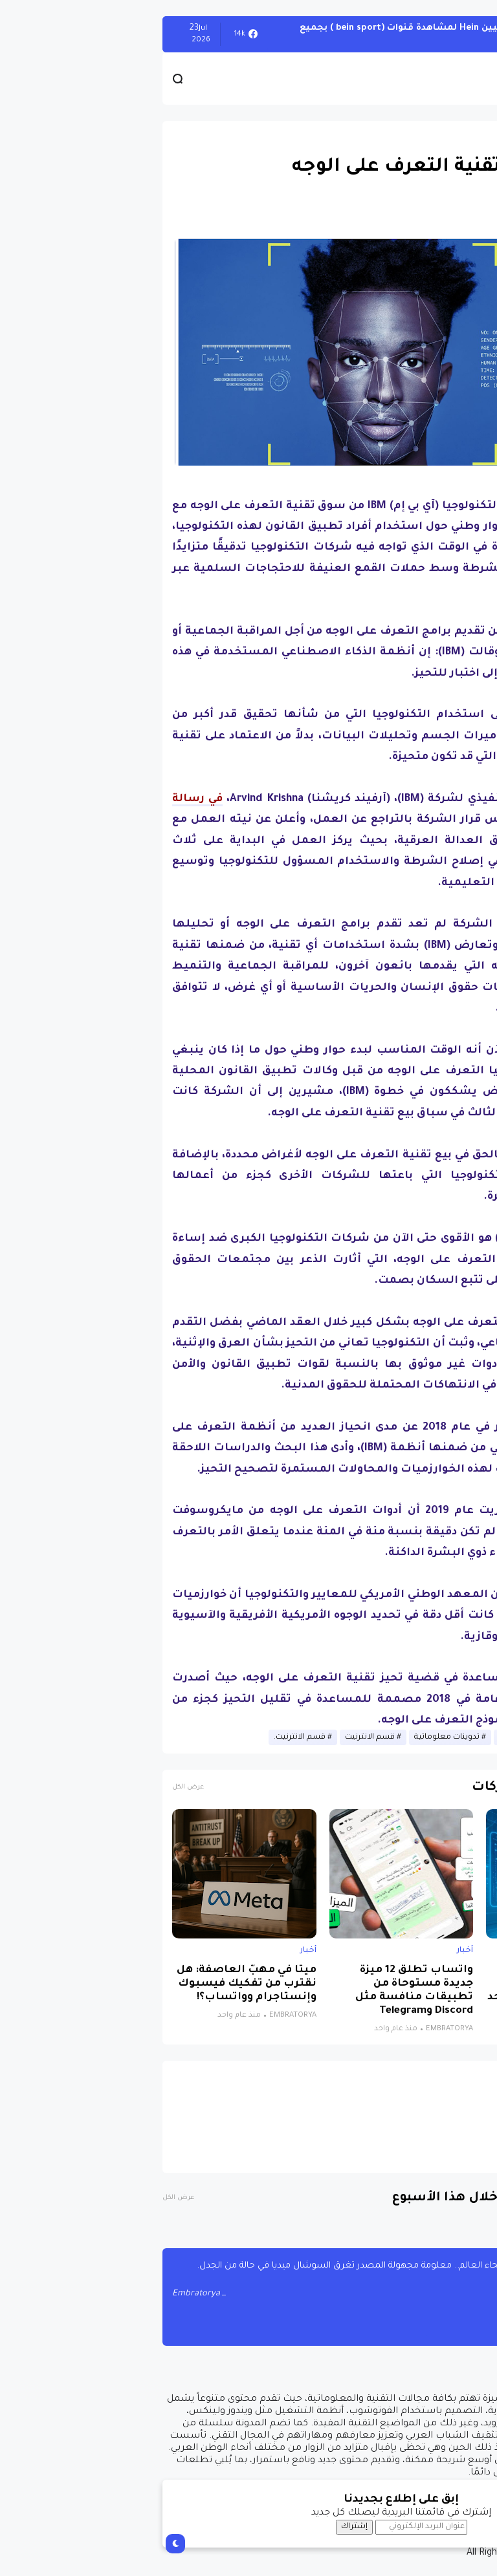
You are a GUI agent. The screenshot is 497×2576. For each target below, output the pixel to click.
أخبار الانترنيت (369, 1737)
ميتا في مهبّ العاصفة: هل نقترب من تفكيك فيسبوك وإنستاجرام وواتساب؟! (94, 1984)
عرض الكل (35, 1787)
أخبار (469, 136)
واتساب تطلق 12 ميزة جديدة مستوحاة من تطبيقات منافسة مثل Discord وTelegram (261, 1991)
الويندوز (464, 34)
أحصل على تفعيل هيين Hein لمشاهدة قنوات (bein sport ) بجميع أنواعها (289, 34)
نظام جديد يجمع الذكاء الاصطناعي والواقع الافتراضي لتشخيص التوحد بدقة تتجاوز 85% (406, 1991)
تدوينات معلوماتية (294, 1737)
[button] (464, 362)
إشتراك (201, 2526)
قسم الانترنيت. (147, 1737)
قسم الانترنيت (217, 1737)
